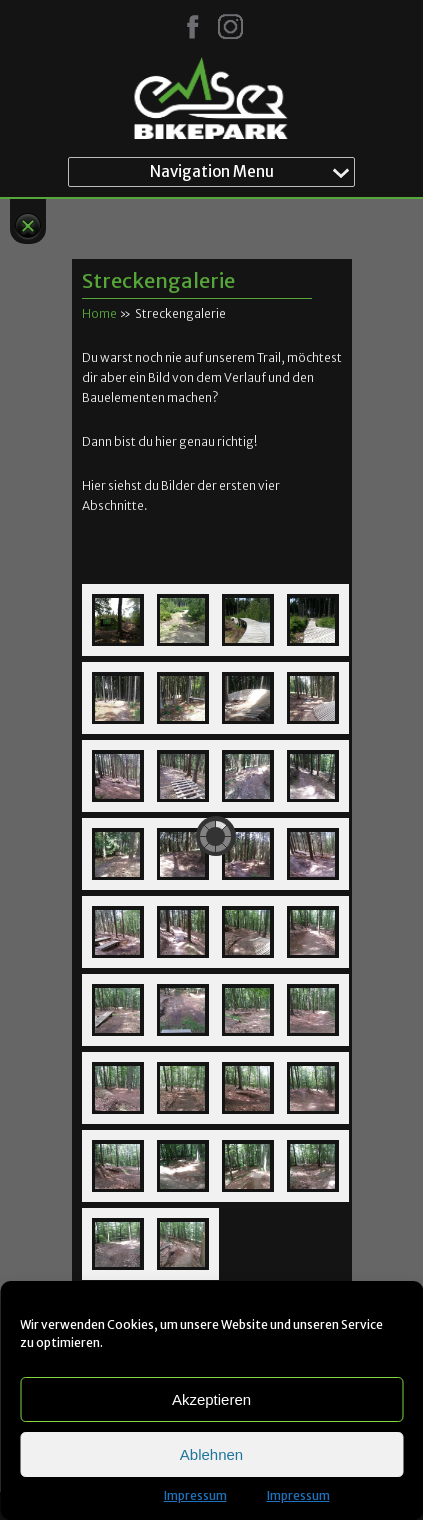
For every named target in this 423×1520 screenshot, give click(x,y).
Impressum (195, 1495)
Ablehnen (211, 1454)
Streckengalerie (158, 280)
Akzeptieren (211, 1399)
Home (99, 313)
